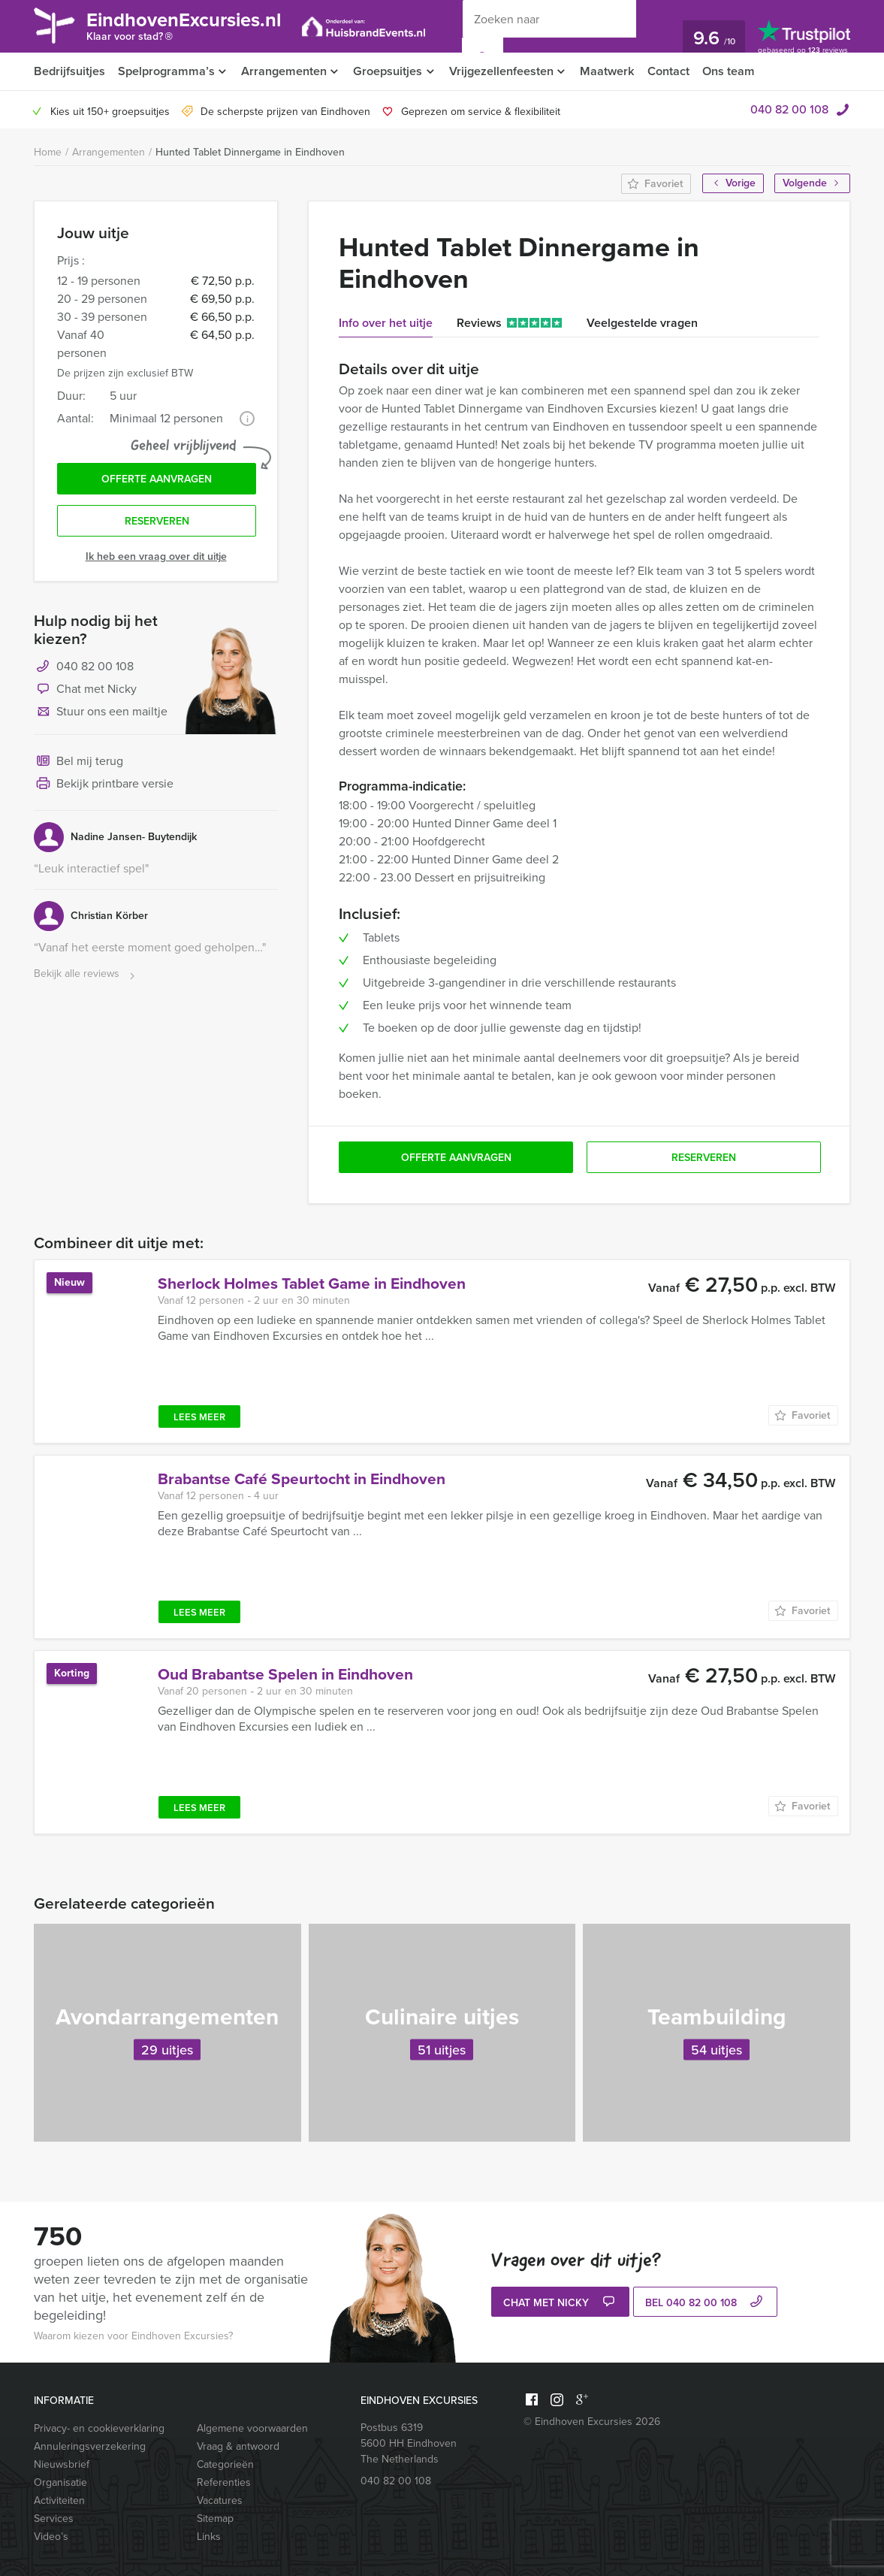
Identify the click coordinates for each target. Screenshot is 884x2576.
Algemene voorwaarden (252, 2428)
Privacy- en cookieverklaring (99, 2428)
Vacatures (220, 2500)
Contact (677, 71)
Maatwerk (615, 71)
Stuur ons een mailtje (100, 714)
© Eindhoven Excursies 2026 (591, 2421)
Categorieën (225, 2464)
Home (48, 152)
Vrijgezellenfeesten (507, 71)
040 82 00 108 (789, 109)
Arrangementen (285, 71)
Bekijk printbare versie (103, 786)
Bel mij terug (78, 763)
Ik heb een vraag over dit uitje (156, 558)
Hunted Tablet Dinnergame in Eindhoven (250, 152)
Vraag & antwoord (238, 2446)
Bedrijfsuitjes (69, 71)
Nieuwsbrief (61, 2464)
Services (54, 2518)
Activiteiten (59, 2500)
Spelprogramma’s (166, 71)
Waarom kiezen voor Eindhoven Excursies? (133, 2336)
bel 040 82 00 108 (705, 2302)
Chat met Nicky (85, 691)
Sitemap (215, 2518)
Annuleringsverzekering (90, 2446)
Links (209, 2536)
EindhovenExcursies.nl (190, 28)
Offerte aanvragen (156, 480)
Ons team (739, 71)
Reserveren (157, 523)
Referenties (224, 2482)
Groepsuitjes (392, 71)
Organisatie (60, 2482)
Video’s (51, 2536)
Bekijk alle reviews (86, 975)
